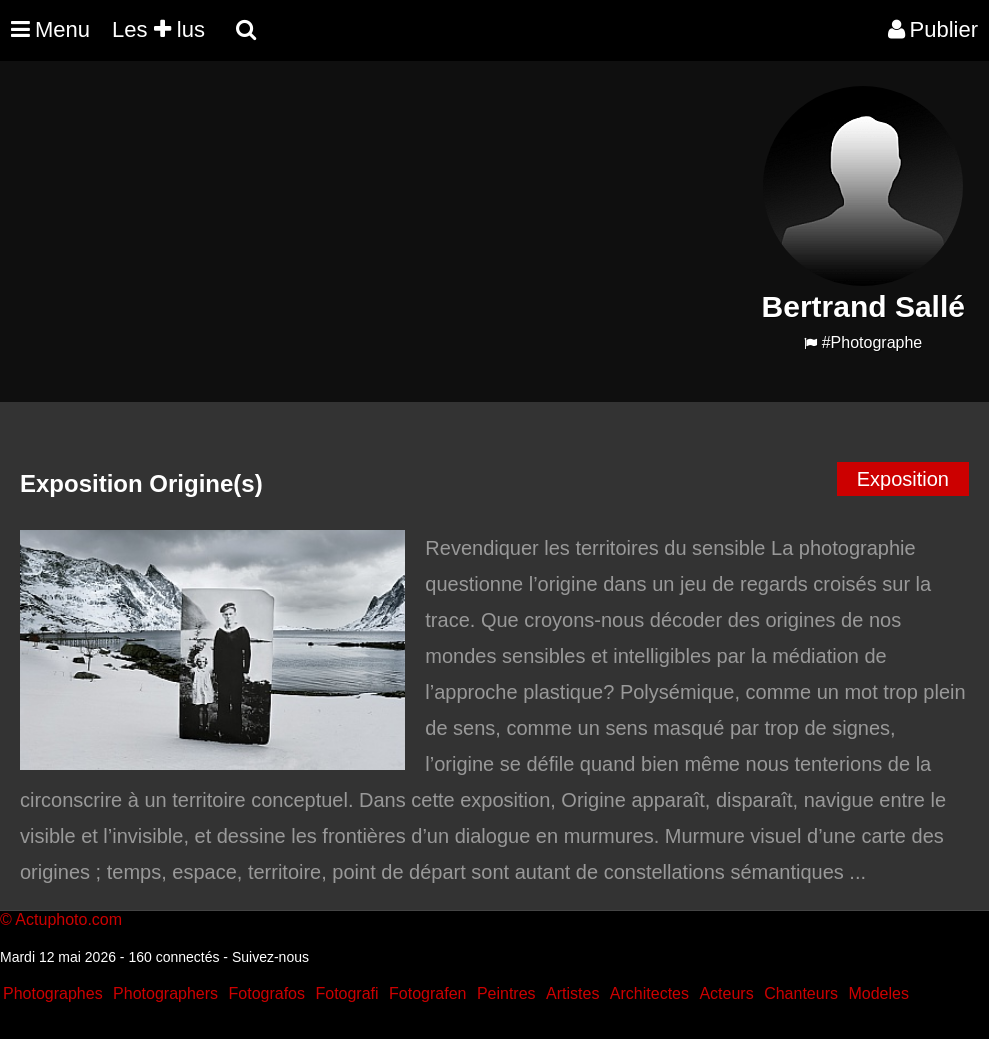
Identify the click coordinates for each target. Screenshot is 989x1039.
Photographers (165, 993)
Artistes (572, 993)
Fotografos (267, 993)
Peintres (506, 993)
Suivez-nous (270, 957)
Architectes (649, 993)
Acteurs (726, 993)
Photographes (53, 993)
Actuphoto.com (68, 919)
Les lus (158, 29)
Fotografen (427, 993)
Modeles (878, 993)
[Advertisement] (374, 226)
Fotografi (346, 993)
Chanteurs (801, 993)
